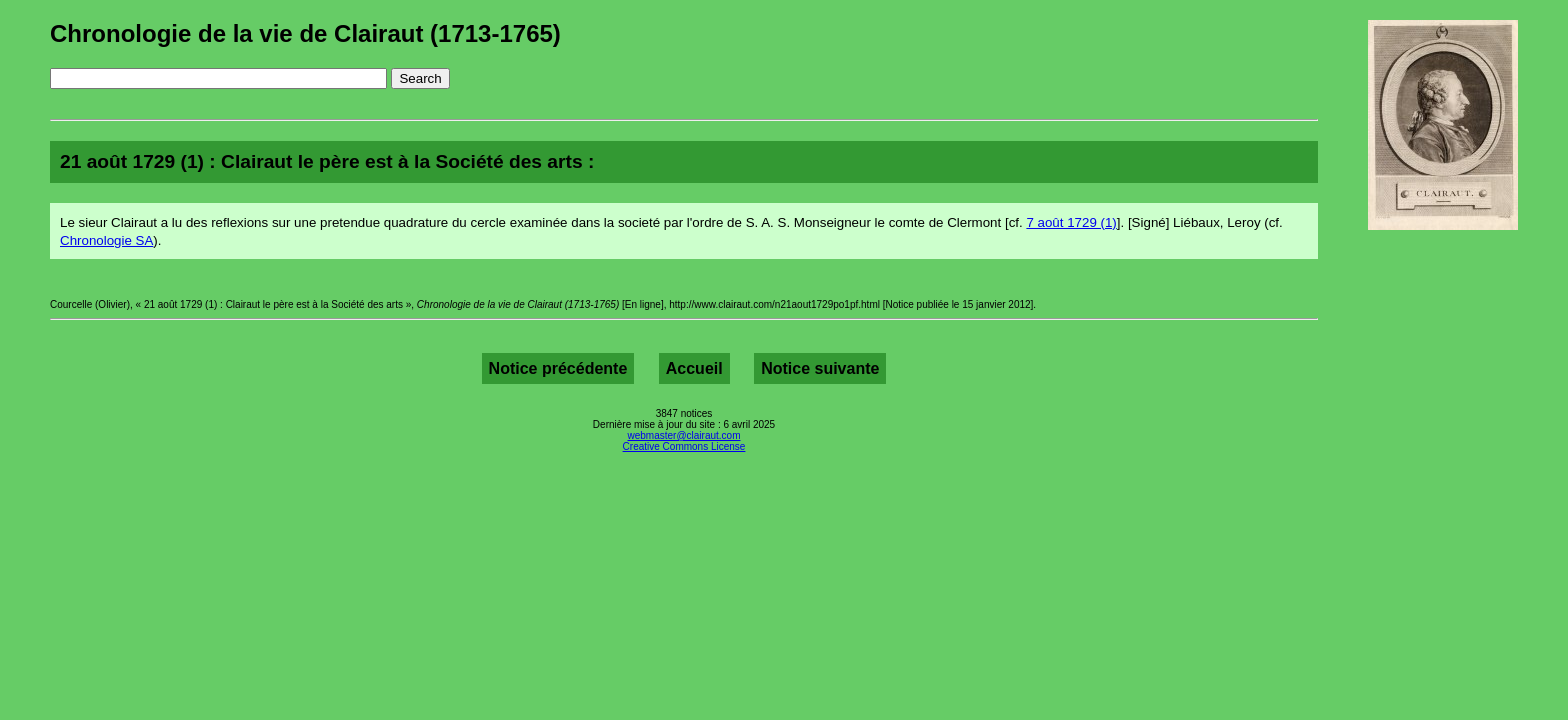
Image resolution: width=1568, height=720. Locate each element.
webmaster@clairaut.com (684, 435)
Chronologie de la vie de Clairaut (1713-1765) (305, 33)
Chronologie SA (106, 240)
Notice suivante (820, 368)
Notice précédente (558, 368)
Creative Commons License (684, 446)
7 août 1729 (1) (1071, 222)
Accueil (694, 368)
